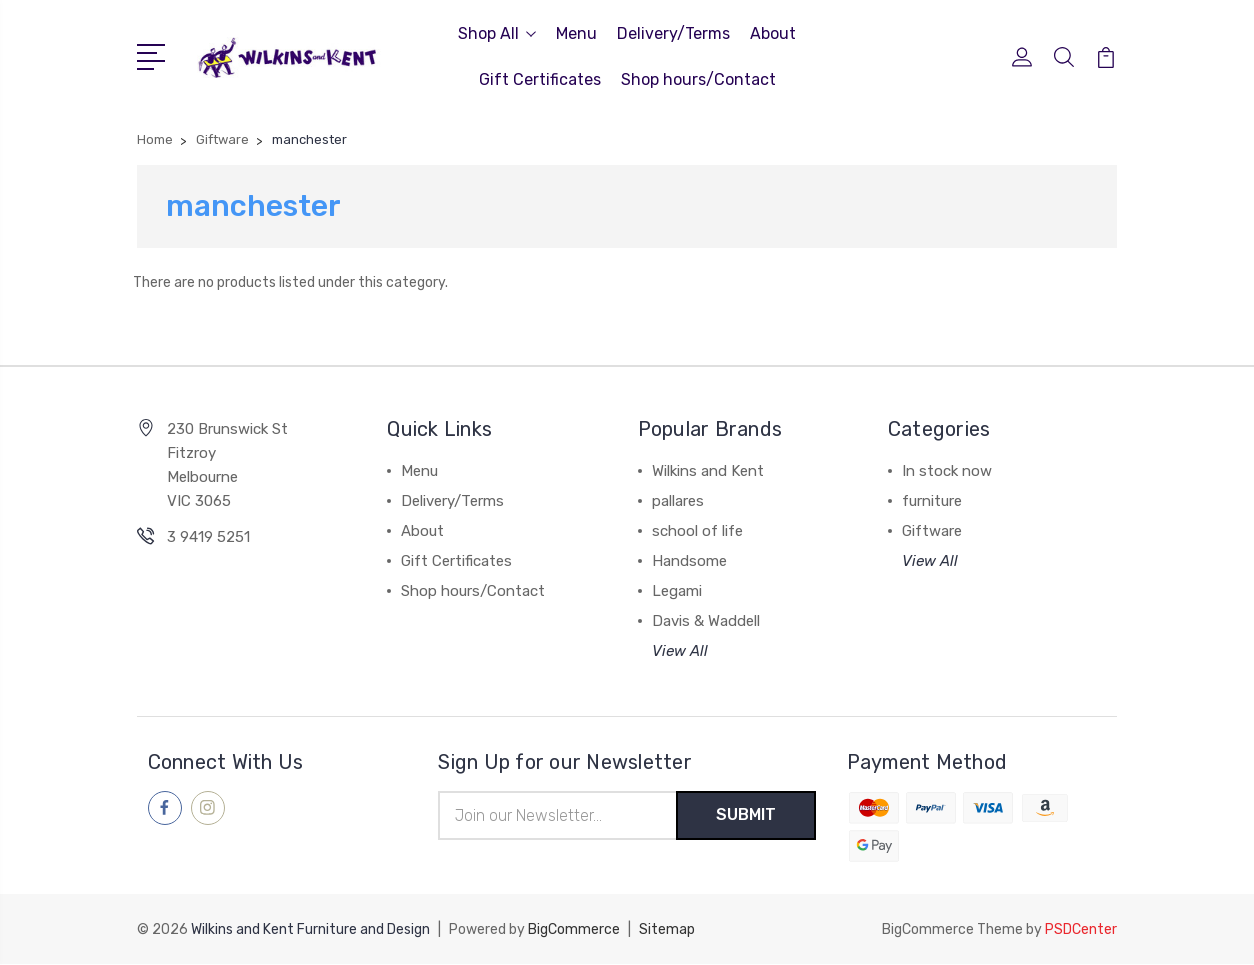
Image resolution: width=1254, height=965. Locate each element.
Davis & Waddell (706, 621)
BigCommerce (574, 930)
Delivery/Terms (673, 33)
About (773, 33)
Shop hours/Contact (698, 79)
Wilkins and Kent (708, 471)
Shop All (497, 33)
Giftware (932, 531)
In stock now (947, 471)
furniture (932, 501)
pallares (678, 501)
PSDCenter (1081, 930)
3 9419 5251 (208, 537)
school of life (697, 531)
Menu (576, 33)
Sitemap (667, 930)
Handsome (689, 561)
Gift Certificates (540, 79)
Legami (677, 591)
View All (680, 651)
